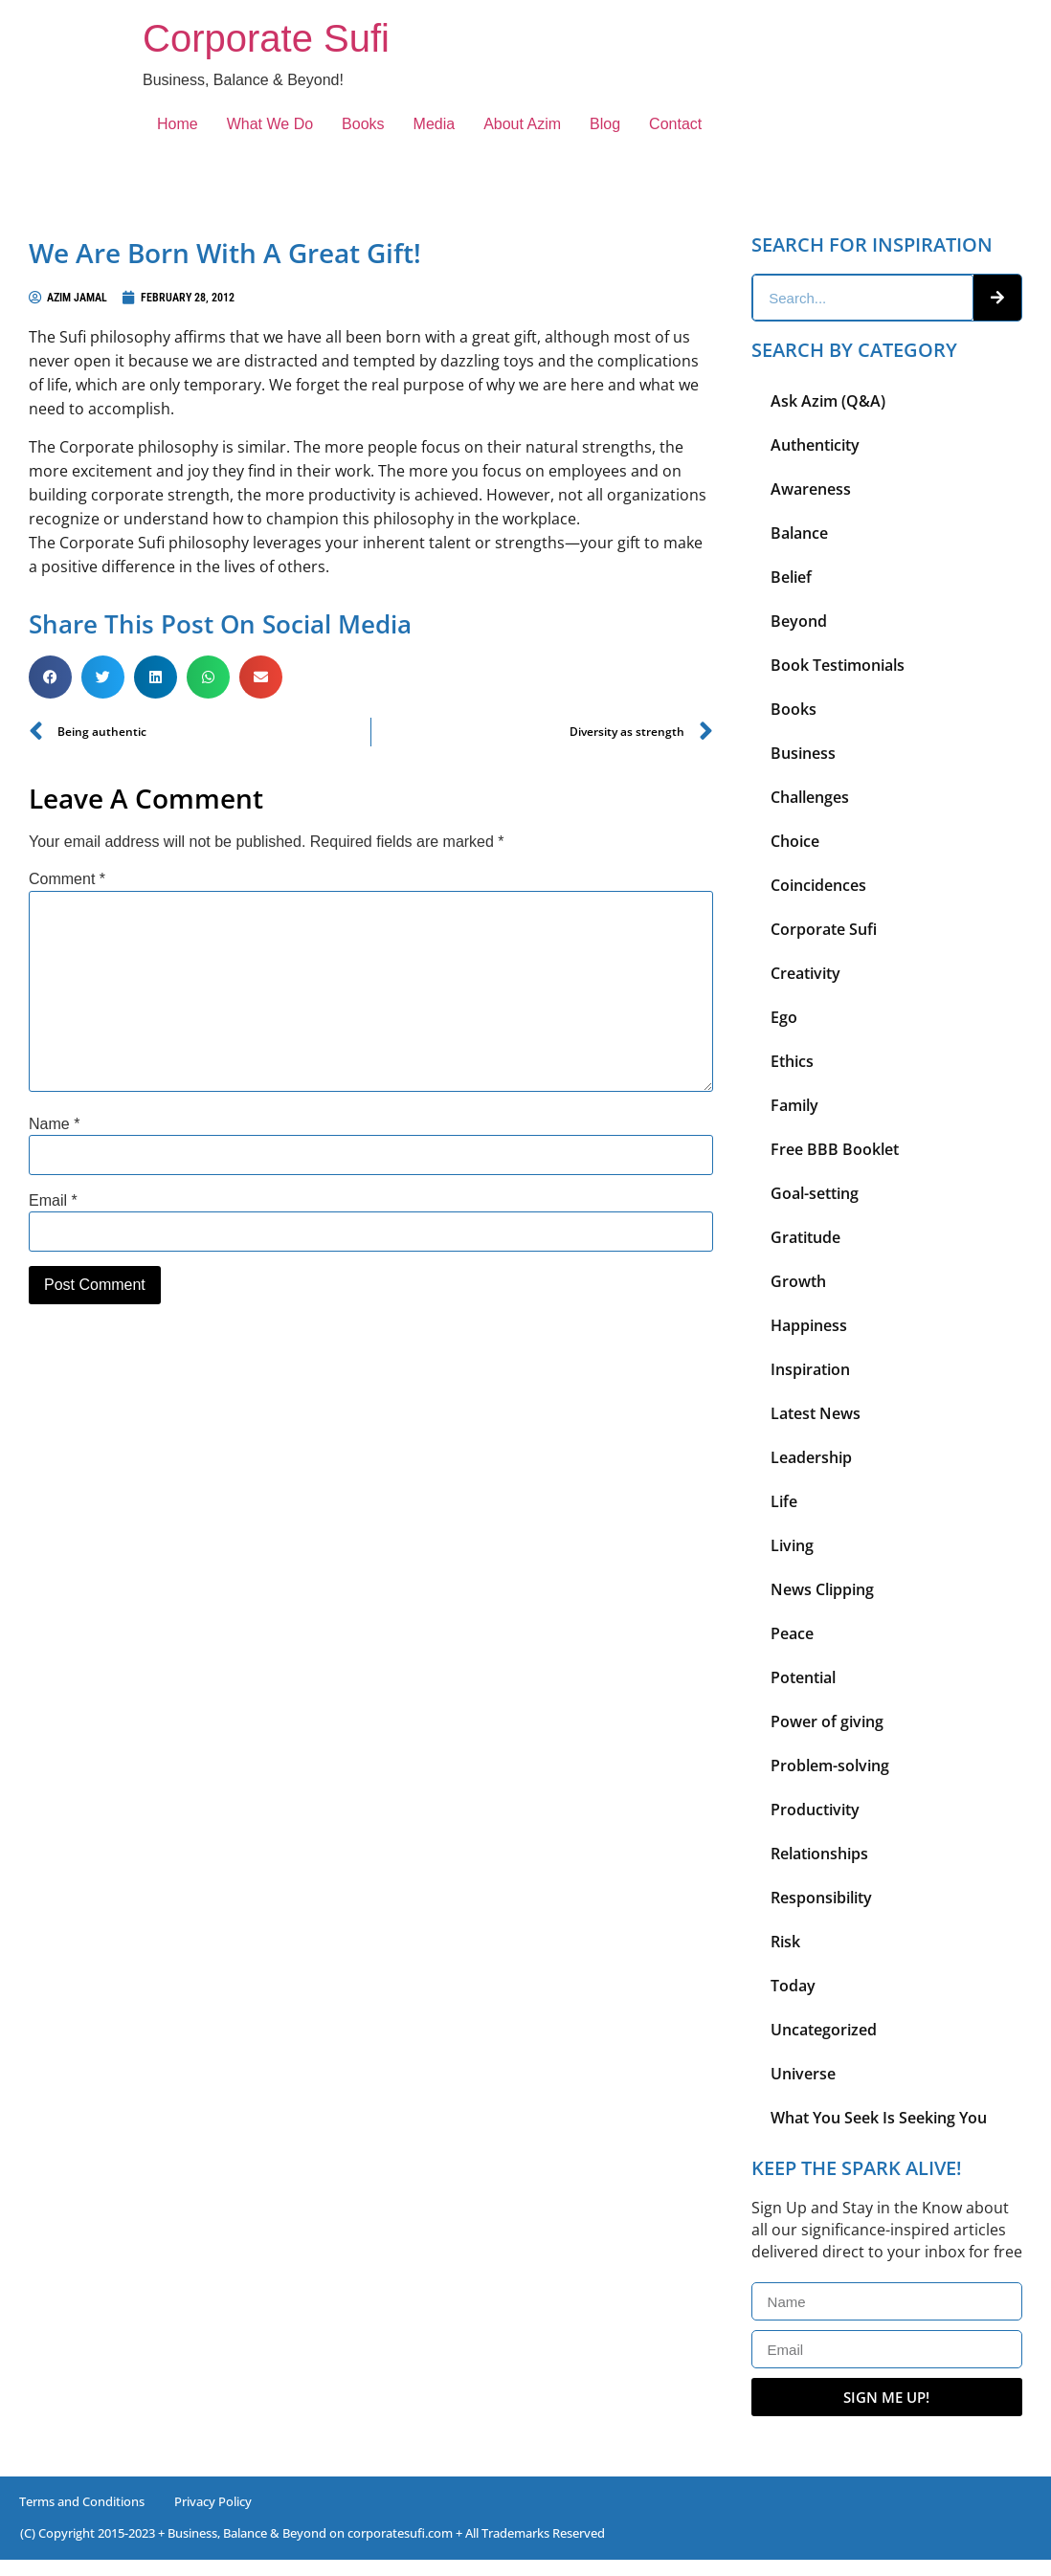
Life (784, 1501)
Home (177, 124)
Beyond (799, 621)
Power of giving (827, 1721)
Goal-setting (815, 1193)
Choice (795, 841)
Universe (803, 2073)
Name (54, 1124)
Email (53, 1201)
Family (794, 1105)
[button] (50, 677)
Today (793, 1985)
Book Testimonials (838, 665)
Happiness (809, 1325)
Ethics (792, 1061)
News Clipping (822, 1589)
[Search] (997, 298)
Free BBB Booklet (835, 1149)
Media (435, 124)
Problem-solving (830, 1765)
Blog (605, 124)
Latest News (816, 1413)
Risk (785, 1941)
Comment (67, 879)
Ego (784, 1017)
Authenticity (815, 444)
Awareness (811, 489)
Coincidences (818, 885)
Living (792, 1545)
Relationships (819, 1853)
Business (803, 753)
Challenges (810, 797)
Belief (791, 577)
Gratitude (805, 1237)
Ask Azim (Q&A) (828, 400)
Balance (799, 533)
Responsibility (821, 1897)
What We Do (270, 124)
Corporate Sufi (266, 38)
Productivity (815, 1809)
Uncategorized (824, 2029)
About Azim (522, 124)
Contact (675, 124)
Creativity (805, 973)
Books (363, 124)
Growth (798, 1281)
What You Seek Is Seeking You (879, 2117)
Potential (803, 1677)
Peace (792, 1633)
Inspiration (810, 1369)
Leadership (811, 1457)
